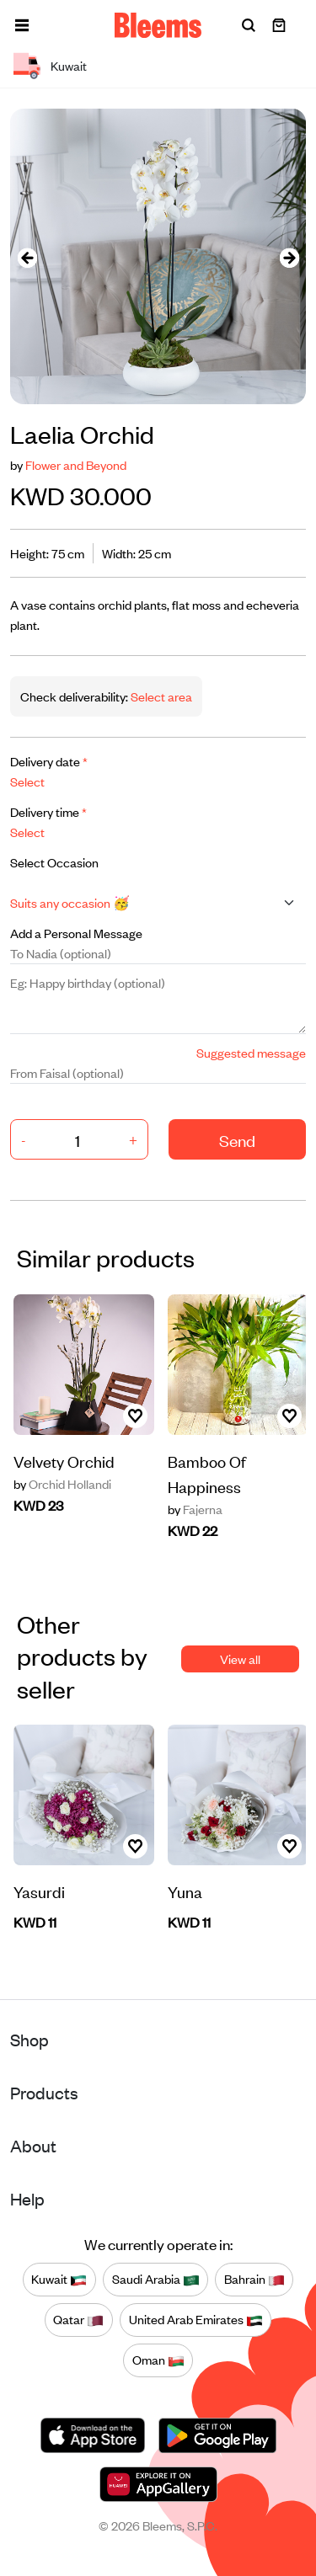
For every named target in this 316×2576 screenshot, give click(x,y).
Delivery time (48, 811)
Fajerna (195, 1509)
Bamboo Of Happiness (207, 1473)
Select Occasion (54, 862)
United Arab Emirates (196, 2320)
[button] (21, 25)
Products (44, 2092)
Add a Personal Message (76, 932)
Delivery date (49, 761)
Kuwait (59, 2279)
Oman (158, 2360)
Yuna (185, 1890)
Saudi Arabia (156, 2279)
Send (237, 1139)
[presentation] (27, 256)
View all (240, 1658)
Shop (29, 2039)
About (33, 2145)
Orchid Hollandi (62, 1484)
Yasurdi (39, 1890)
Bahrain (254, 2279)
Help (27, 2198)
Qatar (78, 2320)
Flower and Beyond (75, 464)
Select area (160, 696)
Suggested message (251, 1052)
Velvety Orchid (64, 1460)
